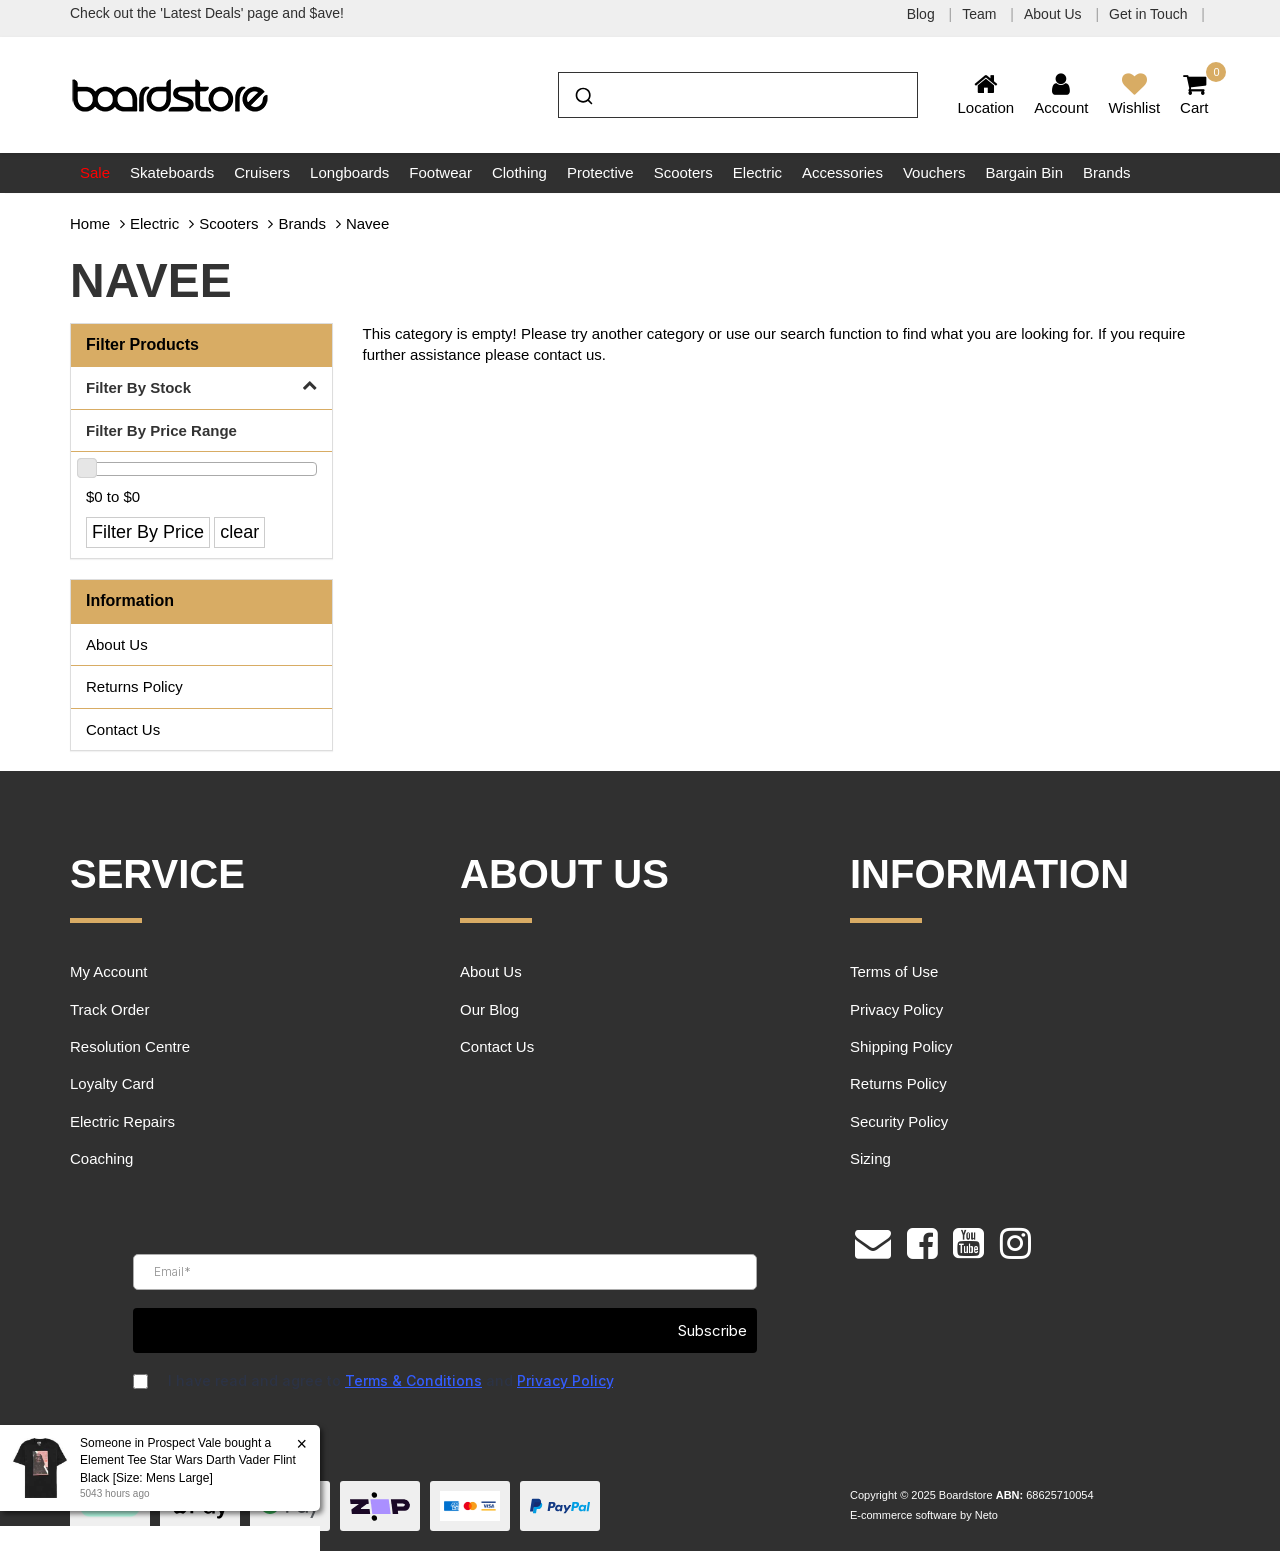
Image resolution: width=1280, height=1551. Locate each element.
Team (981, 14)
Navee (367, 223)
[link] (922, 1241)
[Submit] (582, 93)
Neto (986, 1515)
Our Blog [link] (489, 1009)
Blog (923, 14)
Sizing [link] (870, 1158)
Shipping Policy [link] (901, 1046)
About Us (1054, 14)
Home (90, 223)
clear (239, 532)
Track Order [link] (109, 1009)
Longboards (349, 172)
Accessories (842, 172)
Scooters (683, 172)
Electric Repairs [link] (122, 1121)
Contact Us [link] (123, 729)
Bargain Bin (1024, 172)
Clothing (519, 172)
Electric (757, 172)
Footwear (440, 172)
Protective (600, 172)
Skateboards (172, 172)
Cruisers (262, 172)
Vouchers (934, 172)
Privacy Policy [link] (896, 1009)
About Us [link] (117, 644)
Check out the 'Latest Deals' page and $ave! (207, 13)
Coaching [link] (101, 1158)
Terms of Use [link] (894, 971)
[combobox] (738, 95)
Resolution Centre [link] (130, 1046)
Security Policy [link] (899, 1121)
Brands (1107, 172)
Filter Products (142, 344)
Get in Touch (1150, 14)
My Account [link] (109, 971)
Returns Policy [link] (134, 686)
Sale (95, 172)
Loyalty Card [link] (112, 1083)
